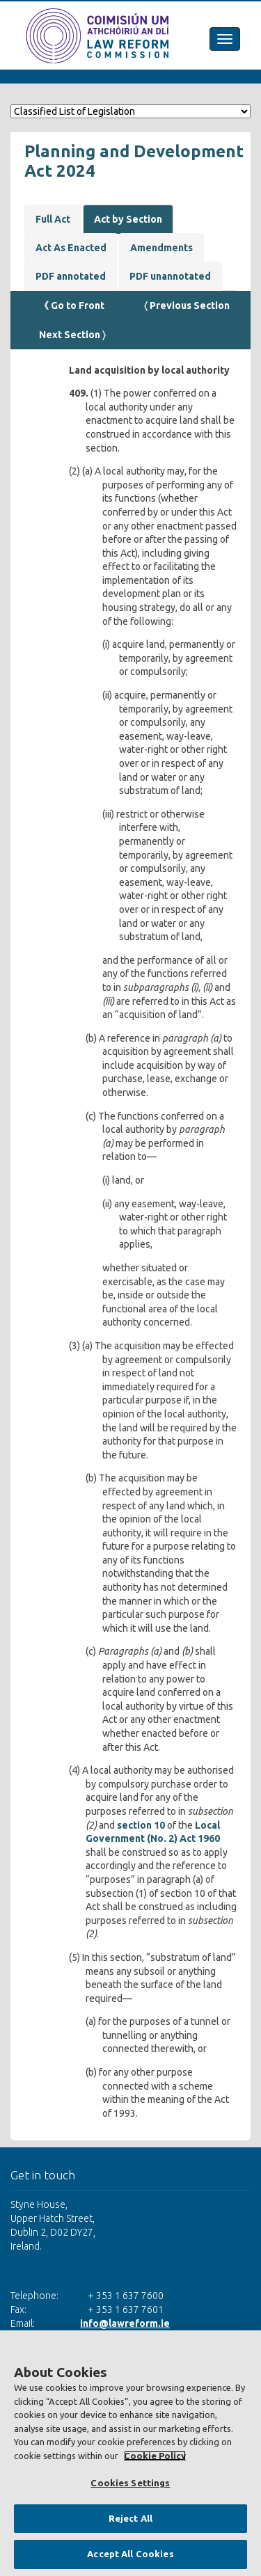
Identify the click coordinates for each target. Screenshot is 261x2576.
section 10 (141, 1825)
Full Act (52, 219)
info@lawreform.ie (125, 2323)
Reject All (130, 2518)
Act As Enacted (70, 247)
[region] (130, 2453)
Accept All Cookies (130, 2554)
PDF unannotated (170, 276)
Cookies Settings (130, 2483)
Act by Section (128, 219)
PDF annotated (70, 276)
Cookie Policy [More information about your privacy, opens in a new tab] (155, 2455)
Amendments (161, 247)
